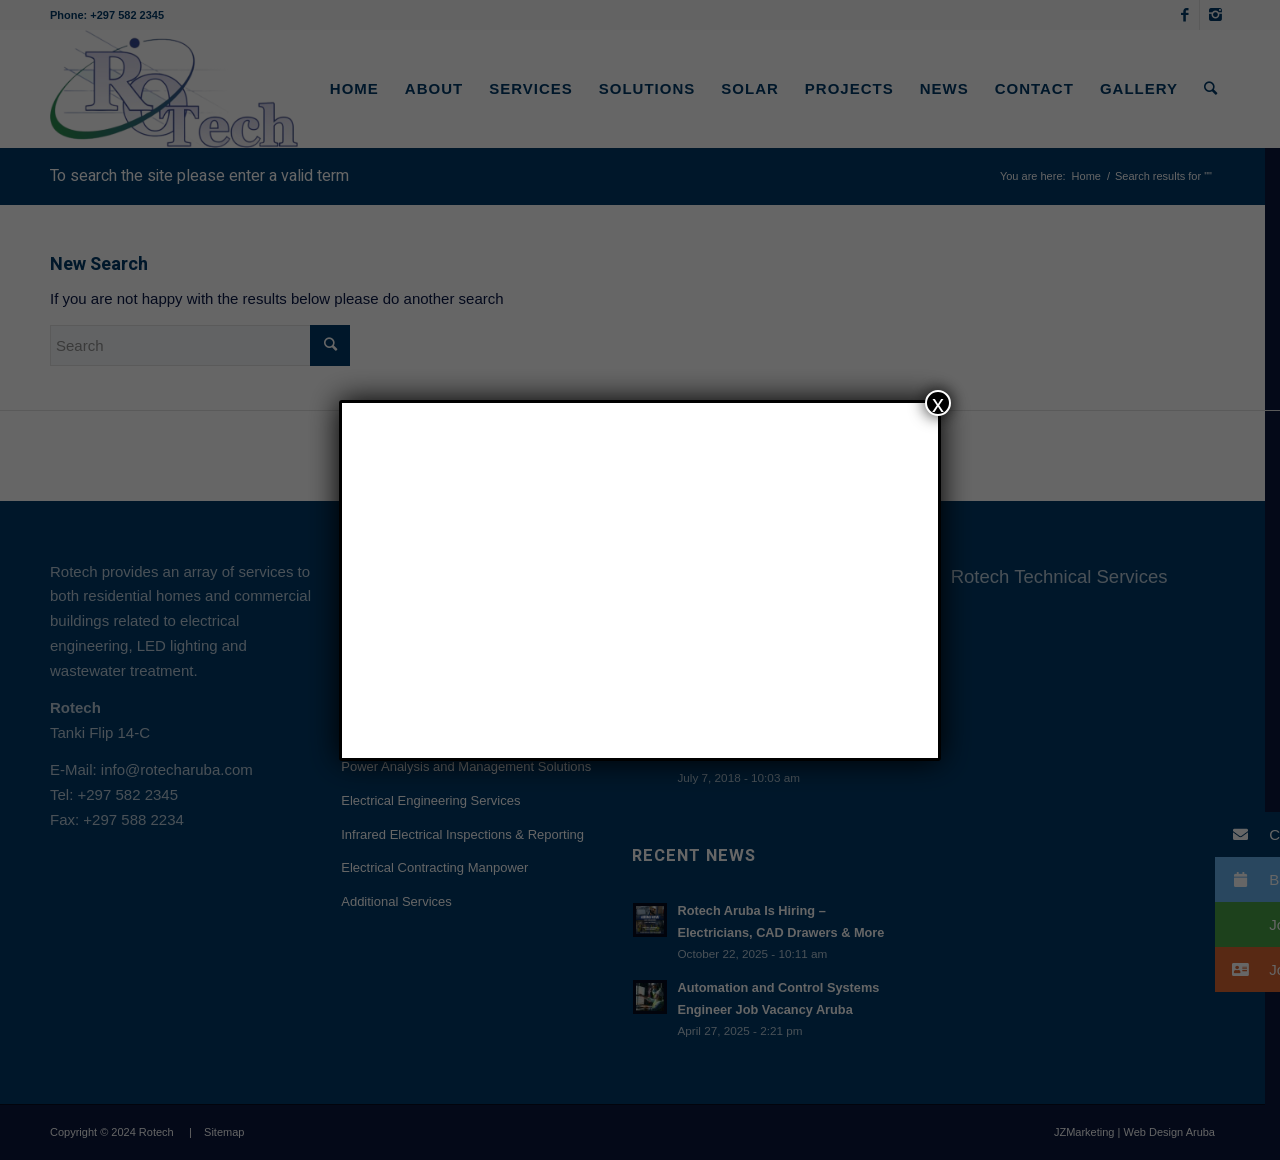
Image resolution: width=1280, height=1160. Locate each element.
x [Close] (938, 403)
